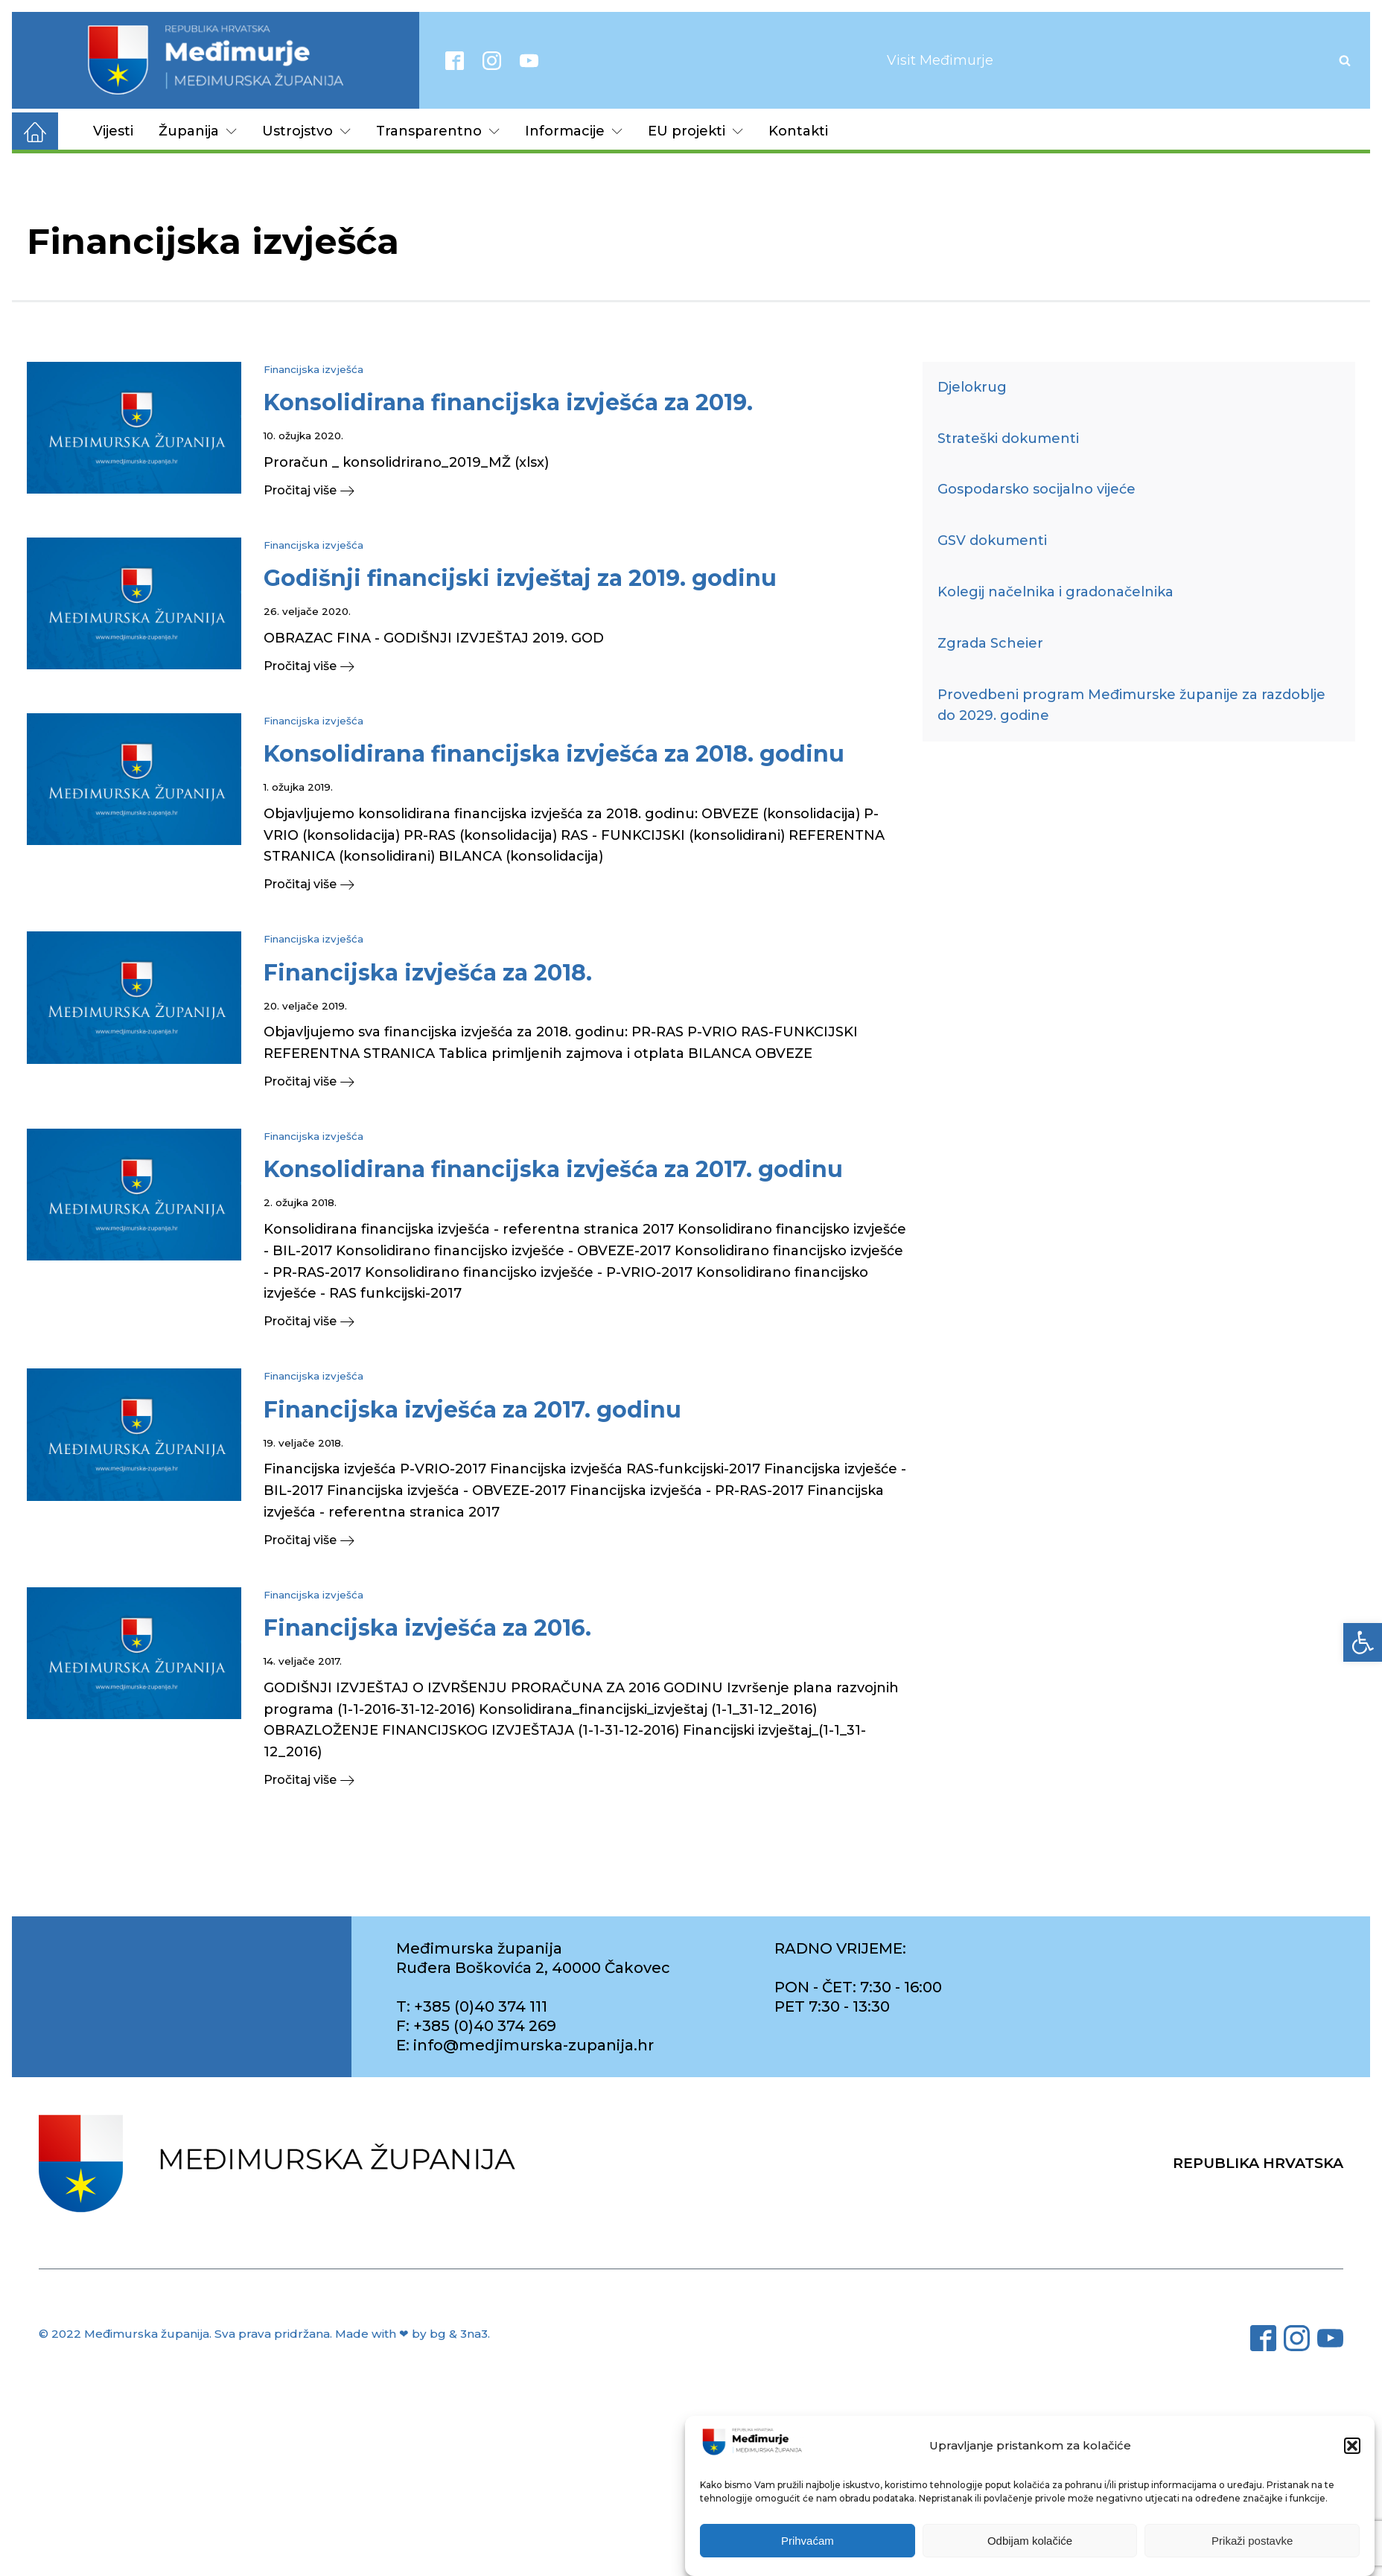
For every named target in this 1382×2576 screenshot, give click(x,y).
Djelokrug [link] (972, 387)
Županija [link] (198, 131)
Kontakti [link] (798, 131)
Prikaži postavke (1252, 2542)
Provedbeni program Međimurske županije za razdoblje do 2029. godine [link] (1131, 705)
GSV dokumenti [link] (992, 540)
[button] (1352, 2447)
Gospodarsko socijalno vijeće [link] (1036, 489)
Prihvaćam (807, 2542)
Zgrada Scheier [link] (990, 643)
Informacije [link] (573, 131)
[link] (1362, 1642)
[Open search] (1344, 60)
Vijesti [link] (113, 131)
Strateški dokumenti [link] (1008, 438)
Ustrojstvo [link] (306, 131)
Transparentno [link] (438, 131)
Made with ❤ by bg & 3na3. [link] (412, 2334)
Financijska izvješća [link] (313, 369)
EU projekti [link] (695, 131)
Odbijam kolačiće (1029, 2542)
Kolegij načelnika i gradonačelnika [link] (1055, 592)
